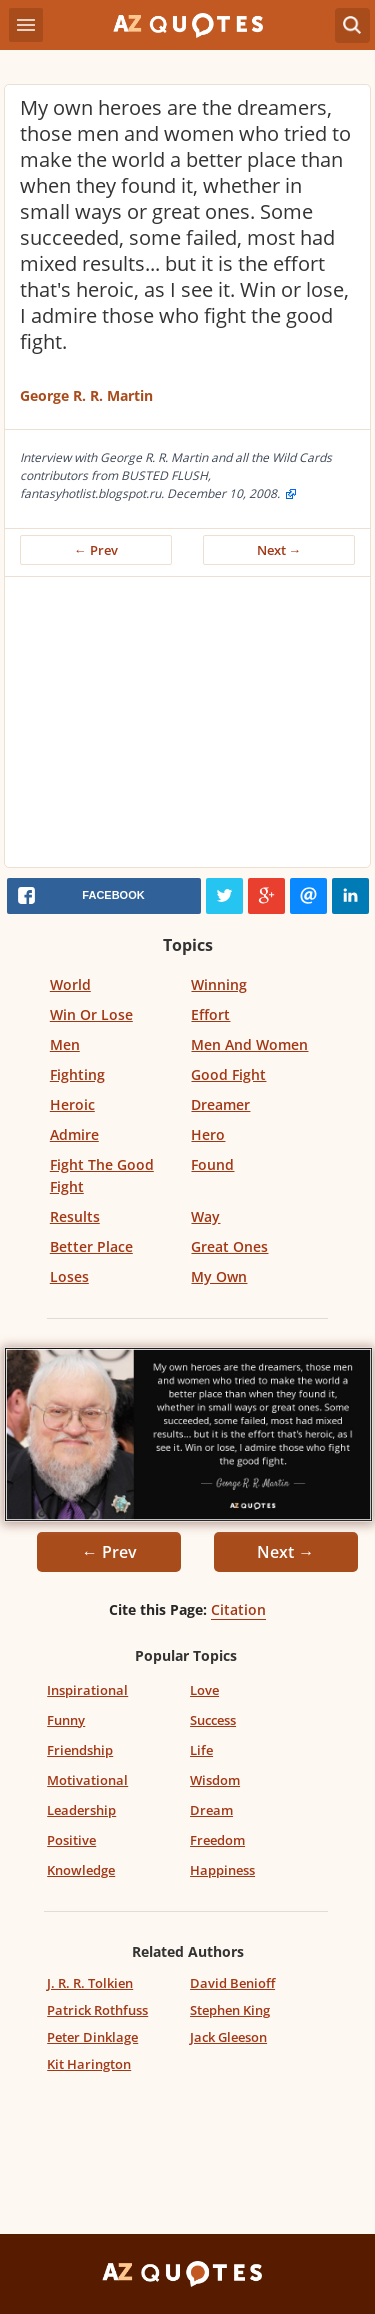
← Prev (96, 550)
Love (204, 1690)
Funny (66, 1720)
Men (65, 1044)
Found (212, 1164)
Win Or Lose (91, 1014)
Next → (279, 550)
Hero (208, 1134)
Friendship (80, 1750)
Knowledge (81, 1870)
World (70, 984)
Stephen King (230, 2010)
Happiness (222, 1870)
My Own (219, 1276)
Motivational (87, 1780)
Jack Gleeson (228, 2037)
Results (75, 1216)
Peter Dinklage (92, 2037)
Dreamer (220, 1104)
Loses (69, 1276)
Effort (210, 1014)
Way (205, 1216)
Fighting (77, 1074)
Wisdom (215, 1780)
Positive (71, 1840)
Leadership (81, 1810)
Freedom (217, 1840)
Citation (238, 1609)
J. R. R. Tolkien (90, 1983)
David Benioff (232, 1983)
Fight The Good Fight (102, 1175)
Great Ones (229, 1246)
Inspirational (87, 1690)
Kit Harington (89, 2064)
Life (201, 1750)
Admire (74, 1134)
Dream (211, 1810)
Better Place (91, 1246)
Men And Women (249, 1044)
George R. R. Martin (86, 395)
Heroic (72, 1104)
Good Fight (228, 1074)
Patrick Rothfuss (97, 2010)
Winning (219, 984)
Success (213, 1720)
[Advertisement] (187, 727)
